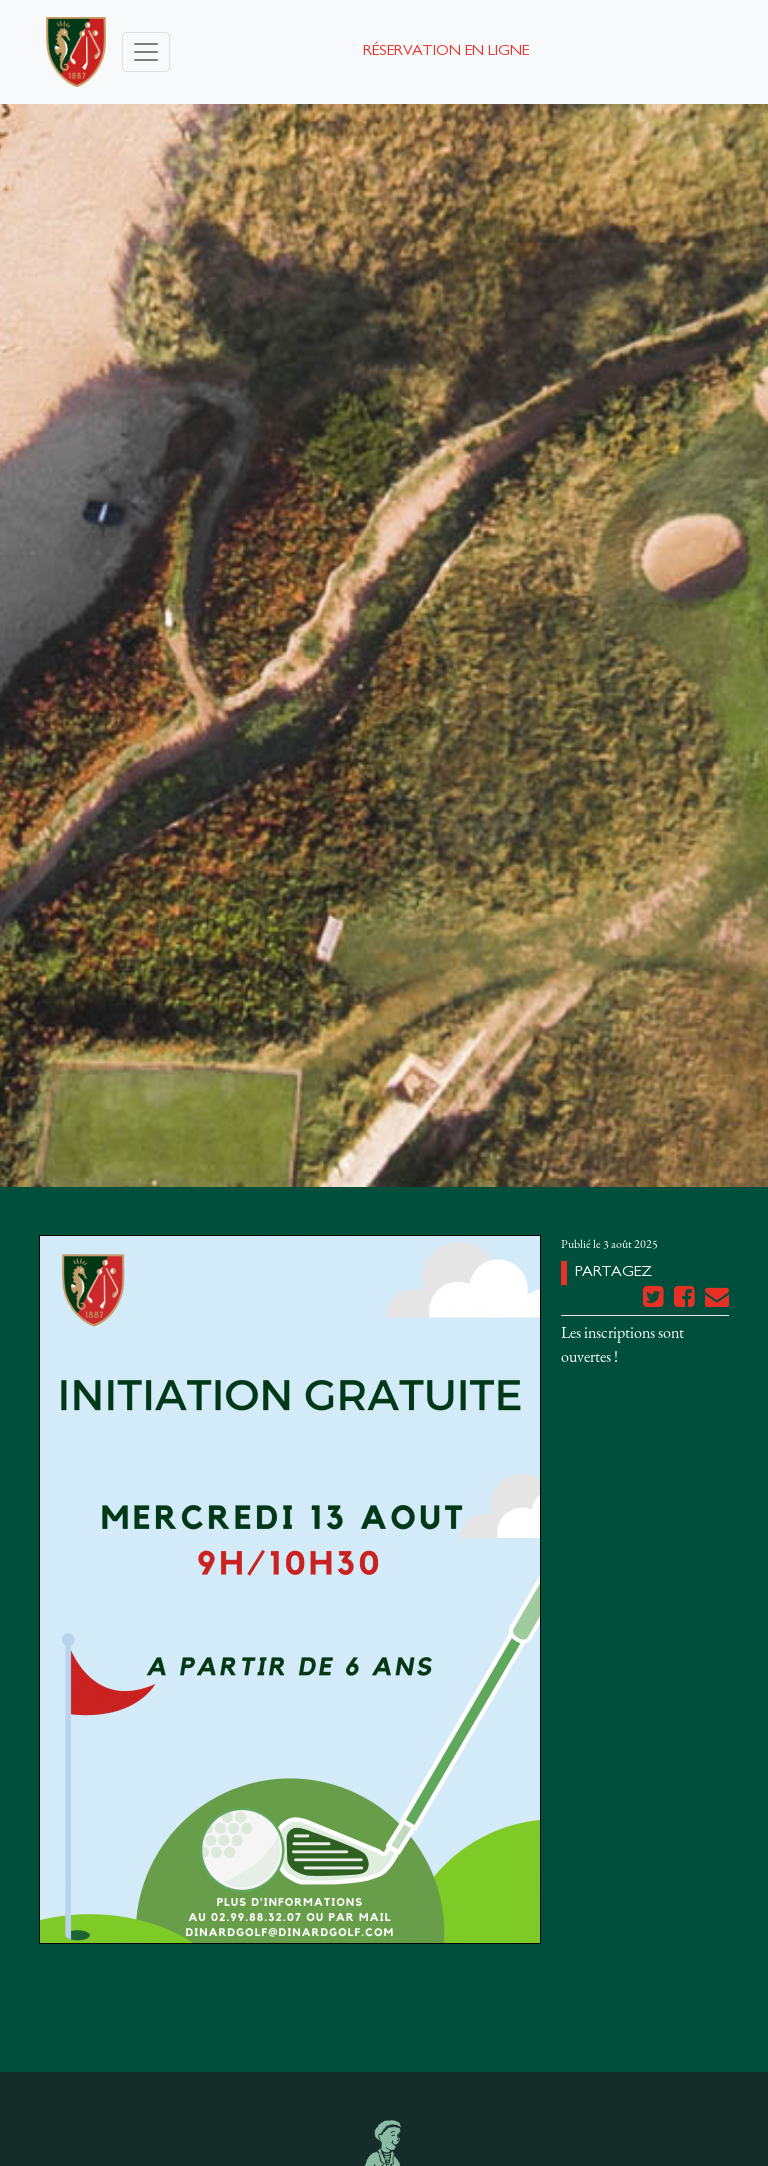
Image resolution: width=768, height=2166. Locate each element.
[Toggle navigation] (146, 52)
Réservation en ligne (446, 52)
